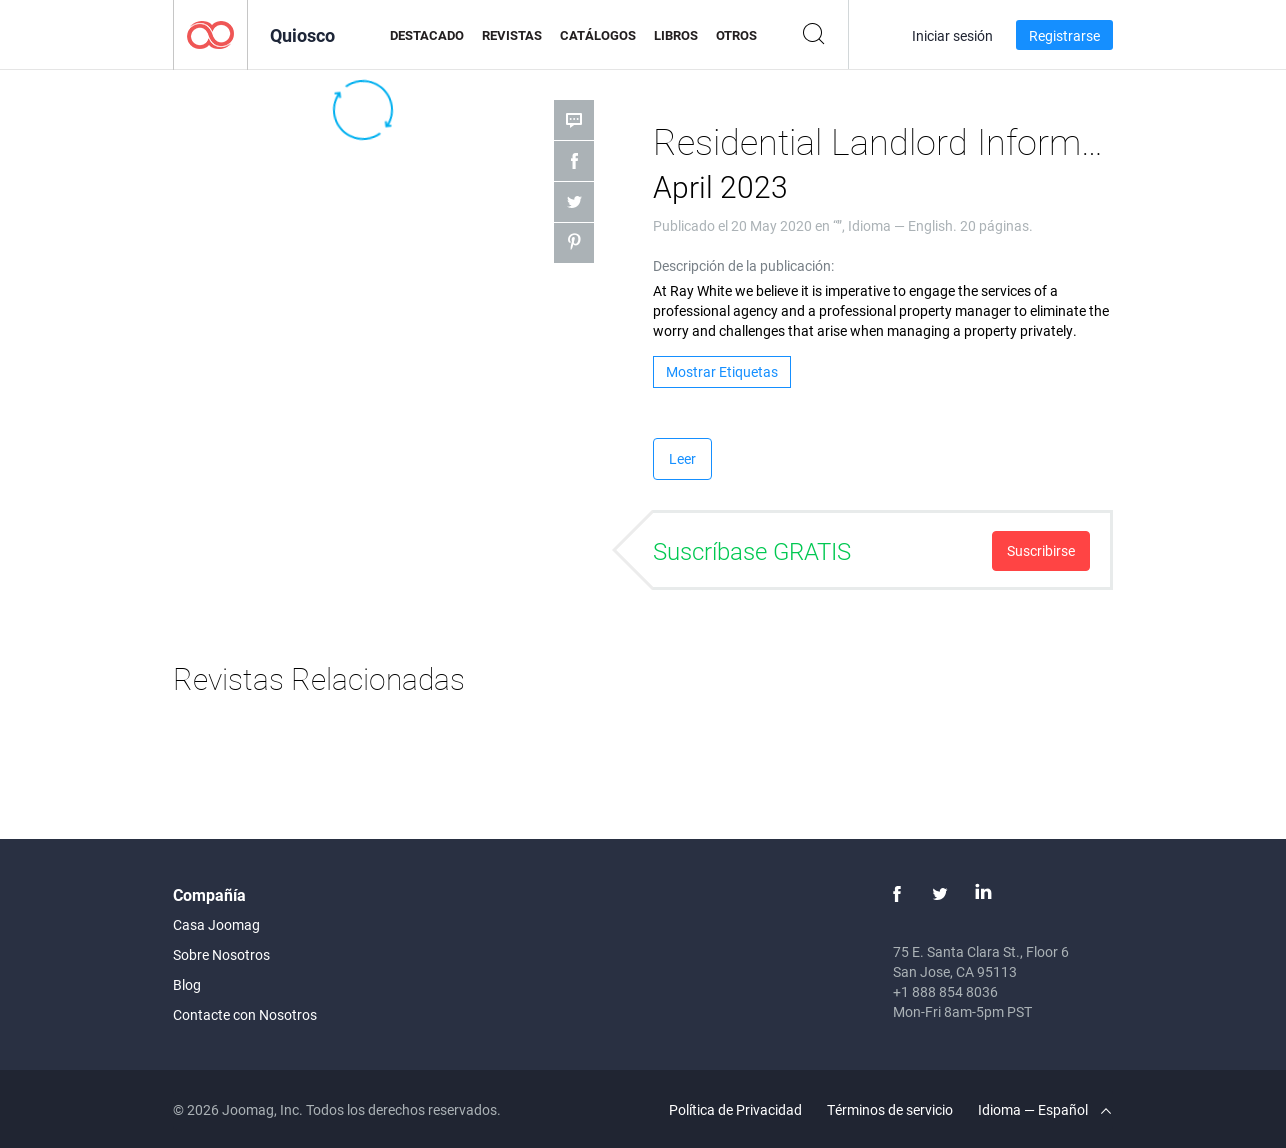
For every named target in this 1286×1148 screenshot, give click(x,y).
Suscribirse (1041, 550)
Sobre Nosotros (221, 954)
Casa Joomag (216, 924)
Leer (682, 458)
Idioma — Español (1044, 1109)
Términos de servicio (890, 1109)
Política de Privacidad (735, 1109)
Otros (736, 35)
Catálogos (598, 35)
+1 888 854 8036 (945, 991)
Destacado (427, 35)
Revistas (512, 35)
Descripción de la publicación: (743, 265)
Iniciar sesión (952, 35)
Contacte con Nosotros (245, 1014)
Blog (187, 984)
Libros (676, 35)
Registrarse (1064, 35)
